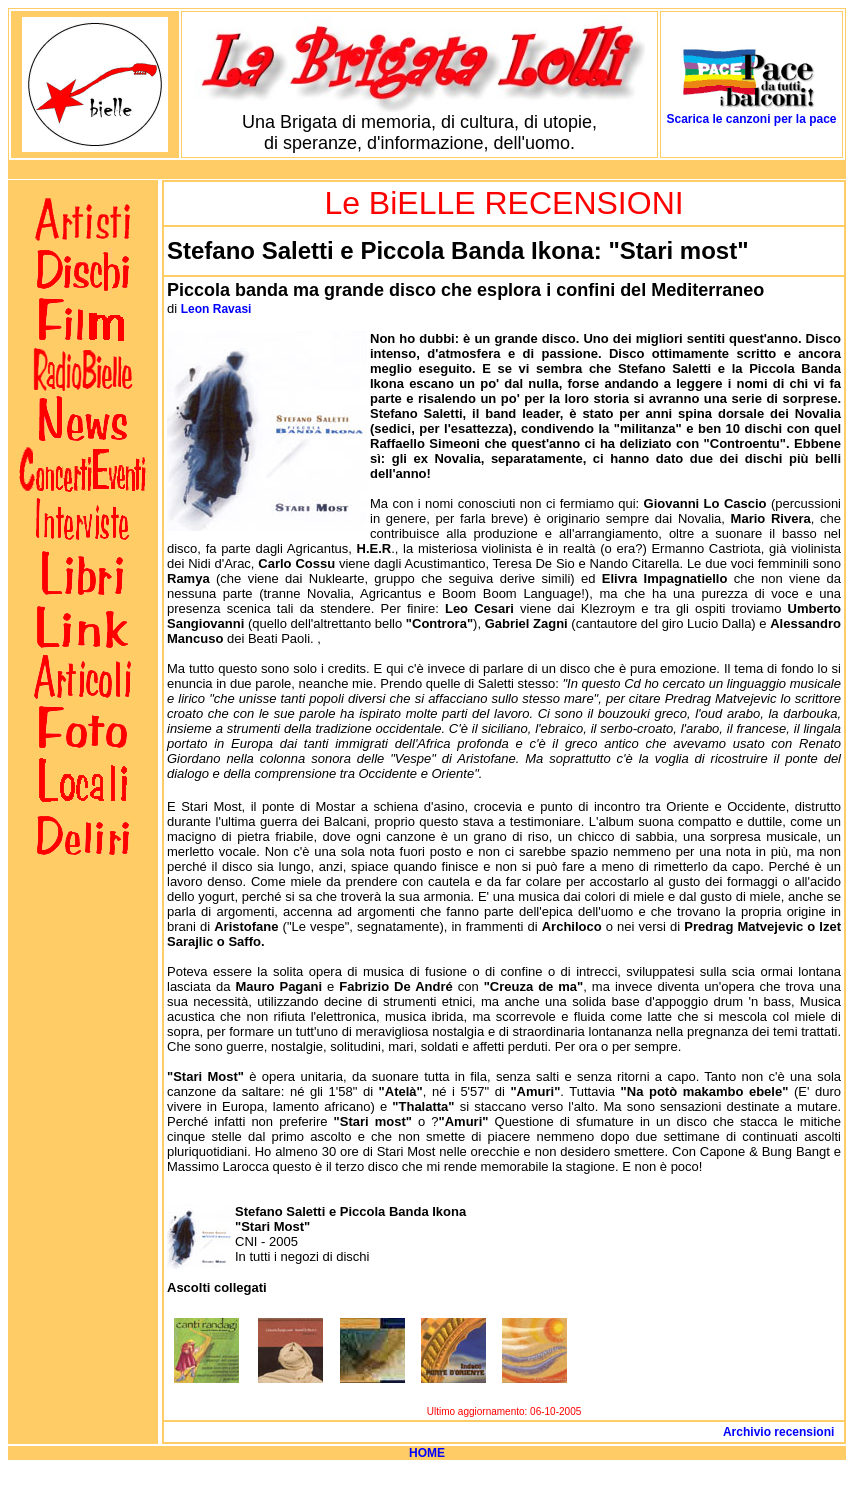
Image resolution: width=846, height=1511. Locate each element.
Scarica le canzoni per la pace (751, 119)
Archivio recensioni (782, 1432)
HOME (427, 1453)
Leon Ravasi (216, 309)
